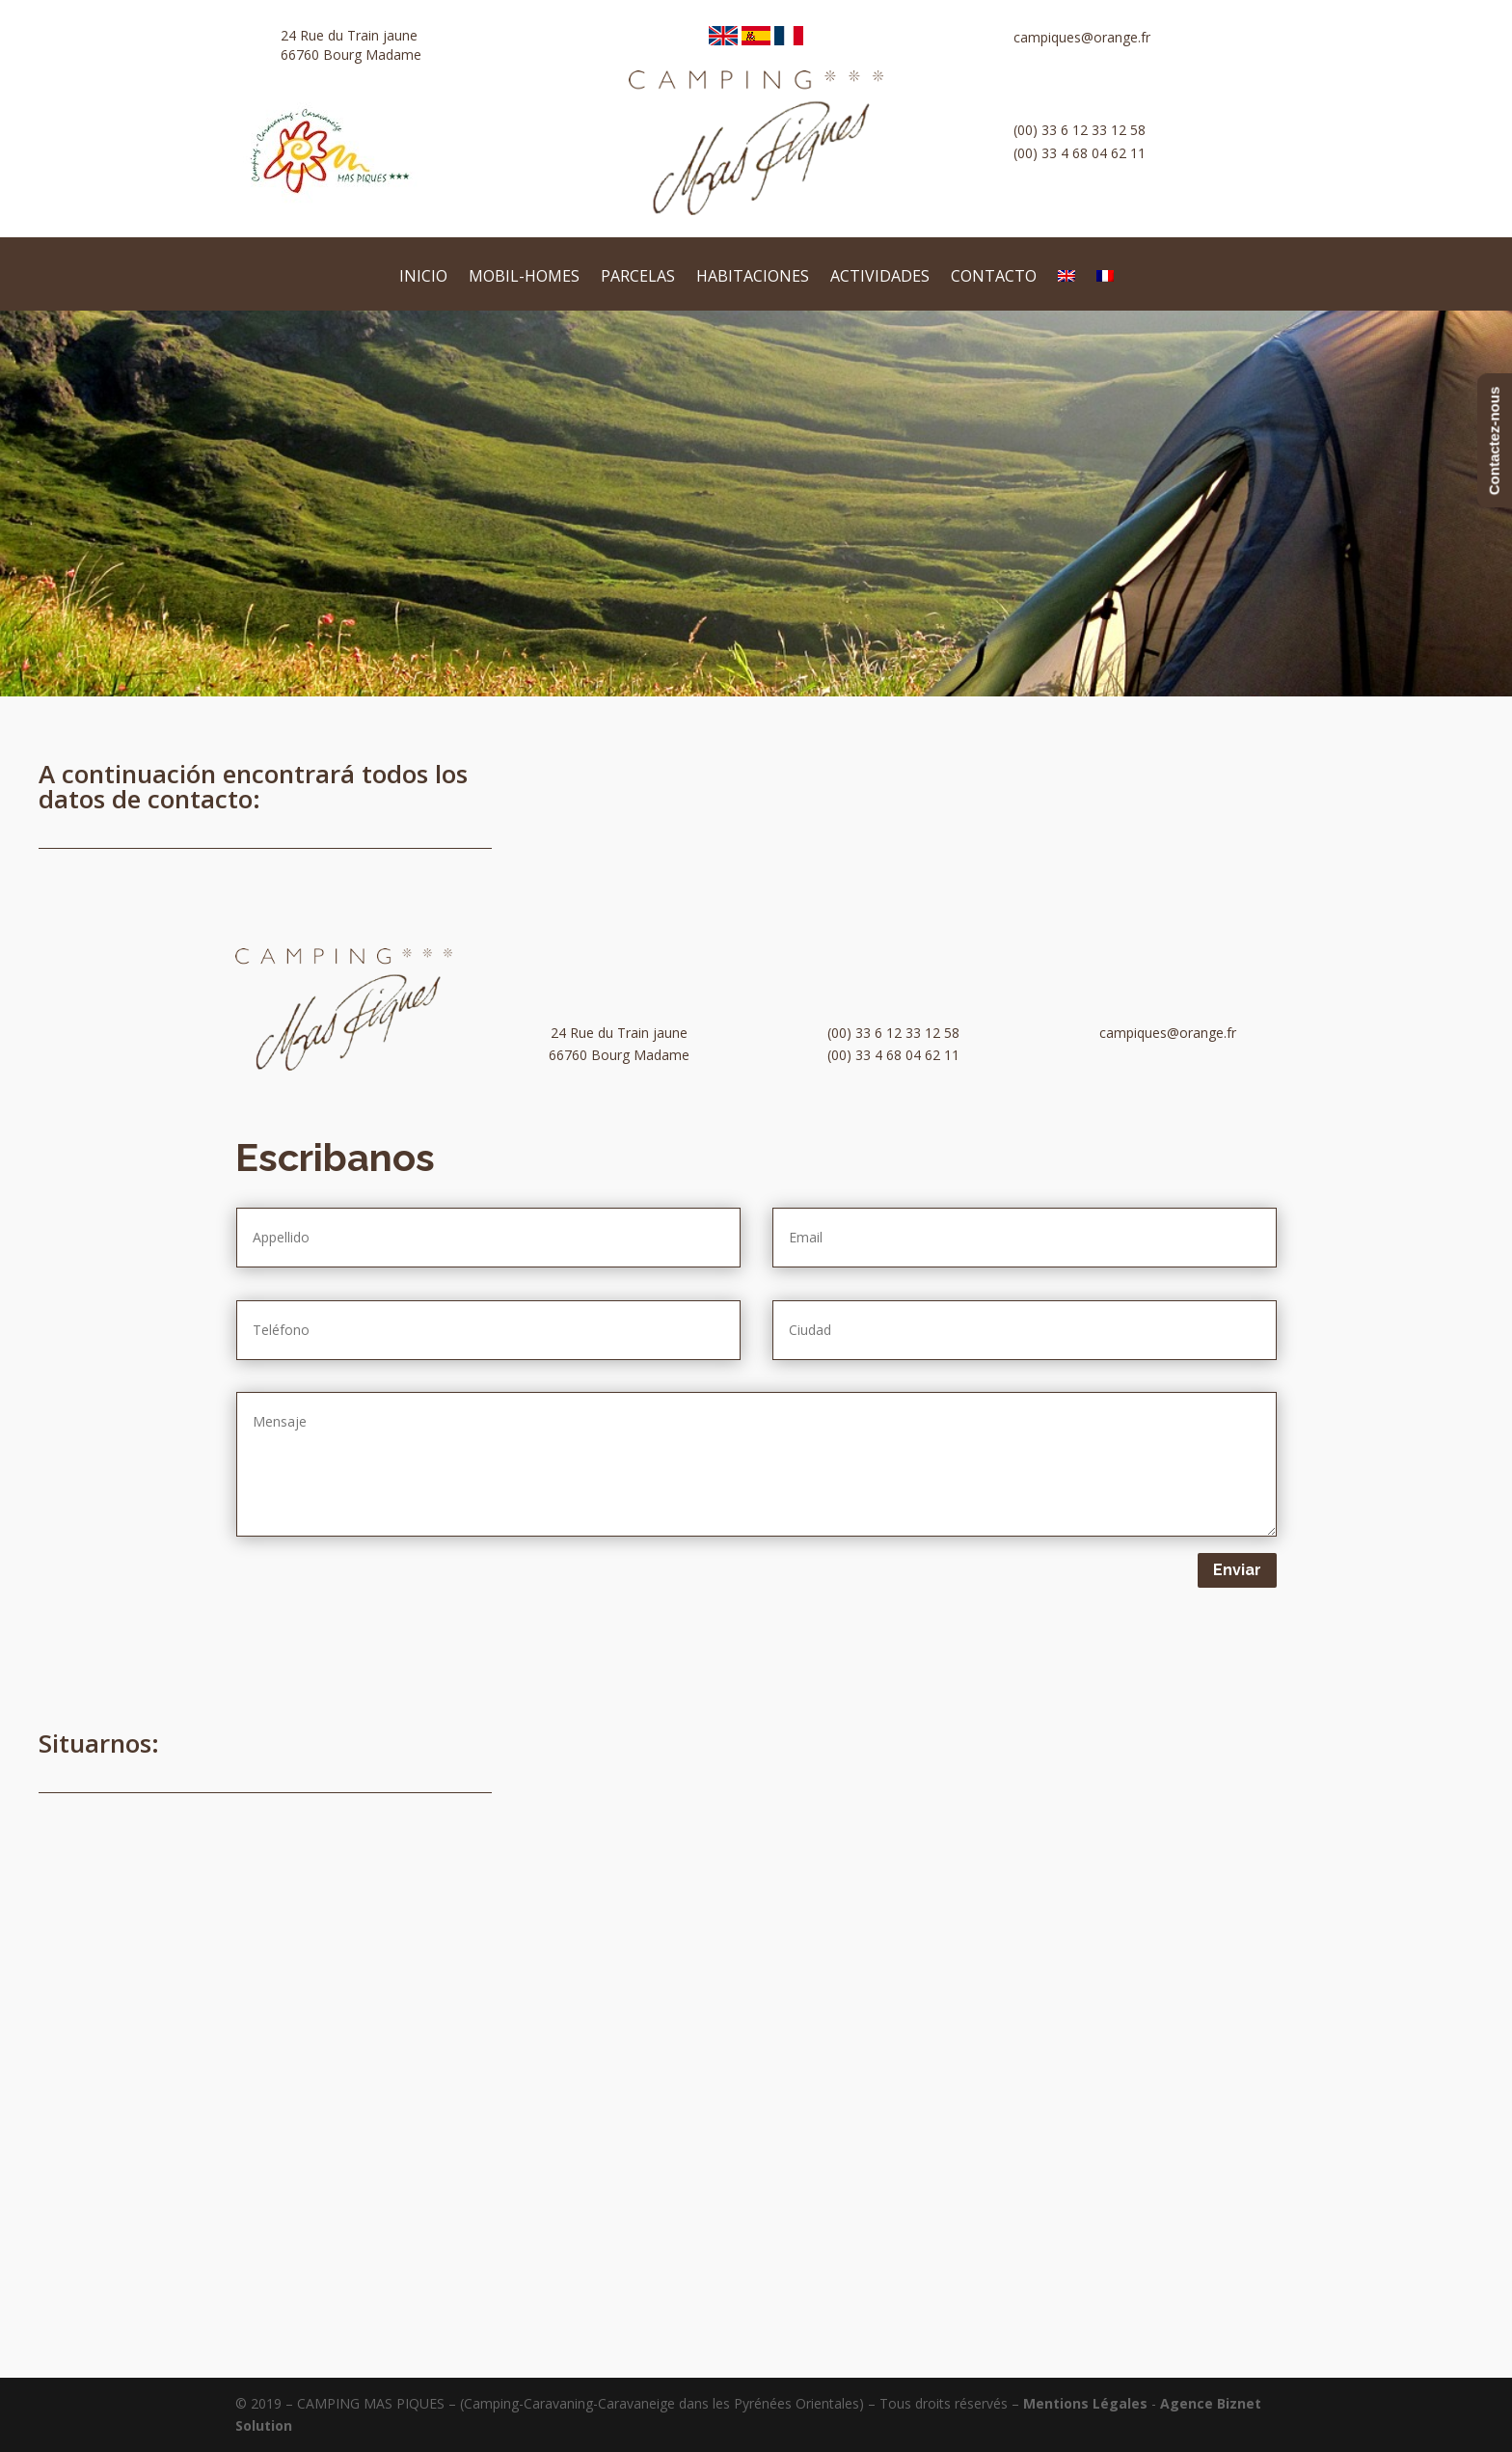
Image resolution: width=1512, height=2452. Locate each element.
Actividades (880, 277)
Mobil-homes (524, 277)
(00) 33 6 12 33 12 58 (1079, 130)
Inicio (423, 277)
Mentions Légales (1085, 2403)
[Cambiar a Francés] (1105, 290)
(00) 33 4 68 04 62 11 (1079, 153)
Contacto (994, 277)
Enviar (1237, 1570)
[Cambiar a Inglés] (1066, 290)
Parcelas (638, 277)
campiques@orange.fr (1081, 37)
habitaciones (752, 277)
